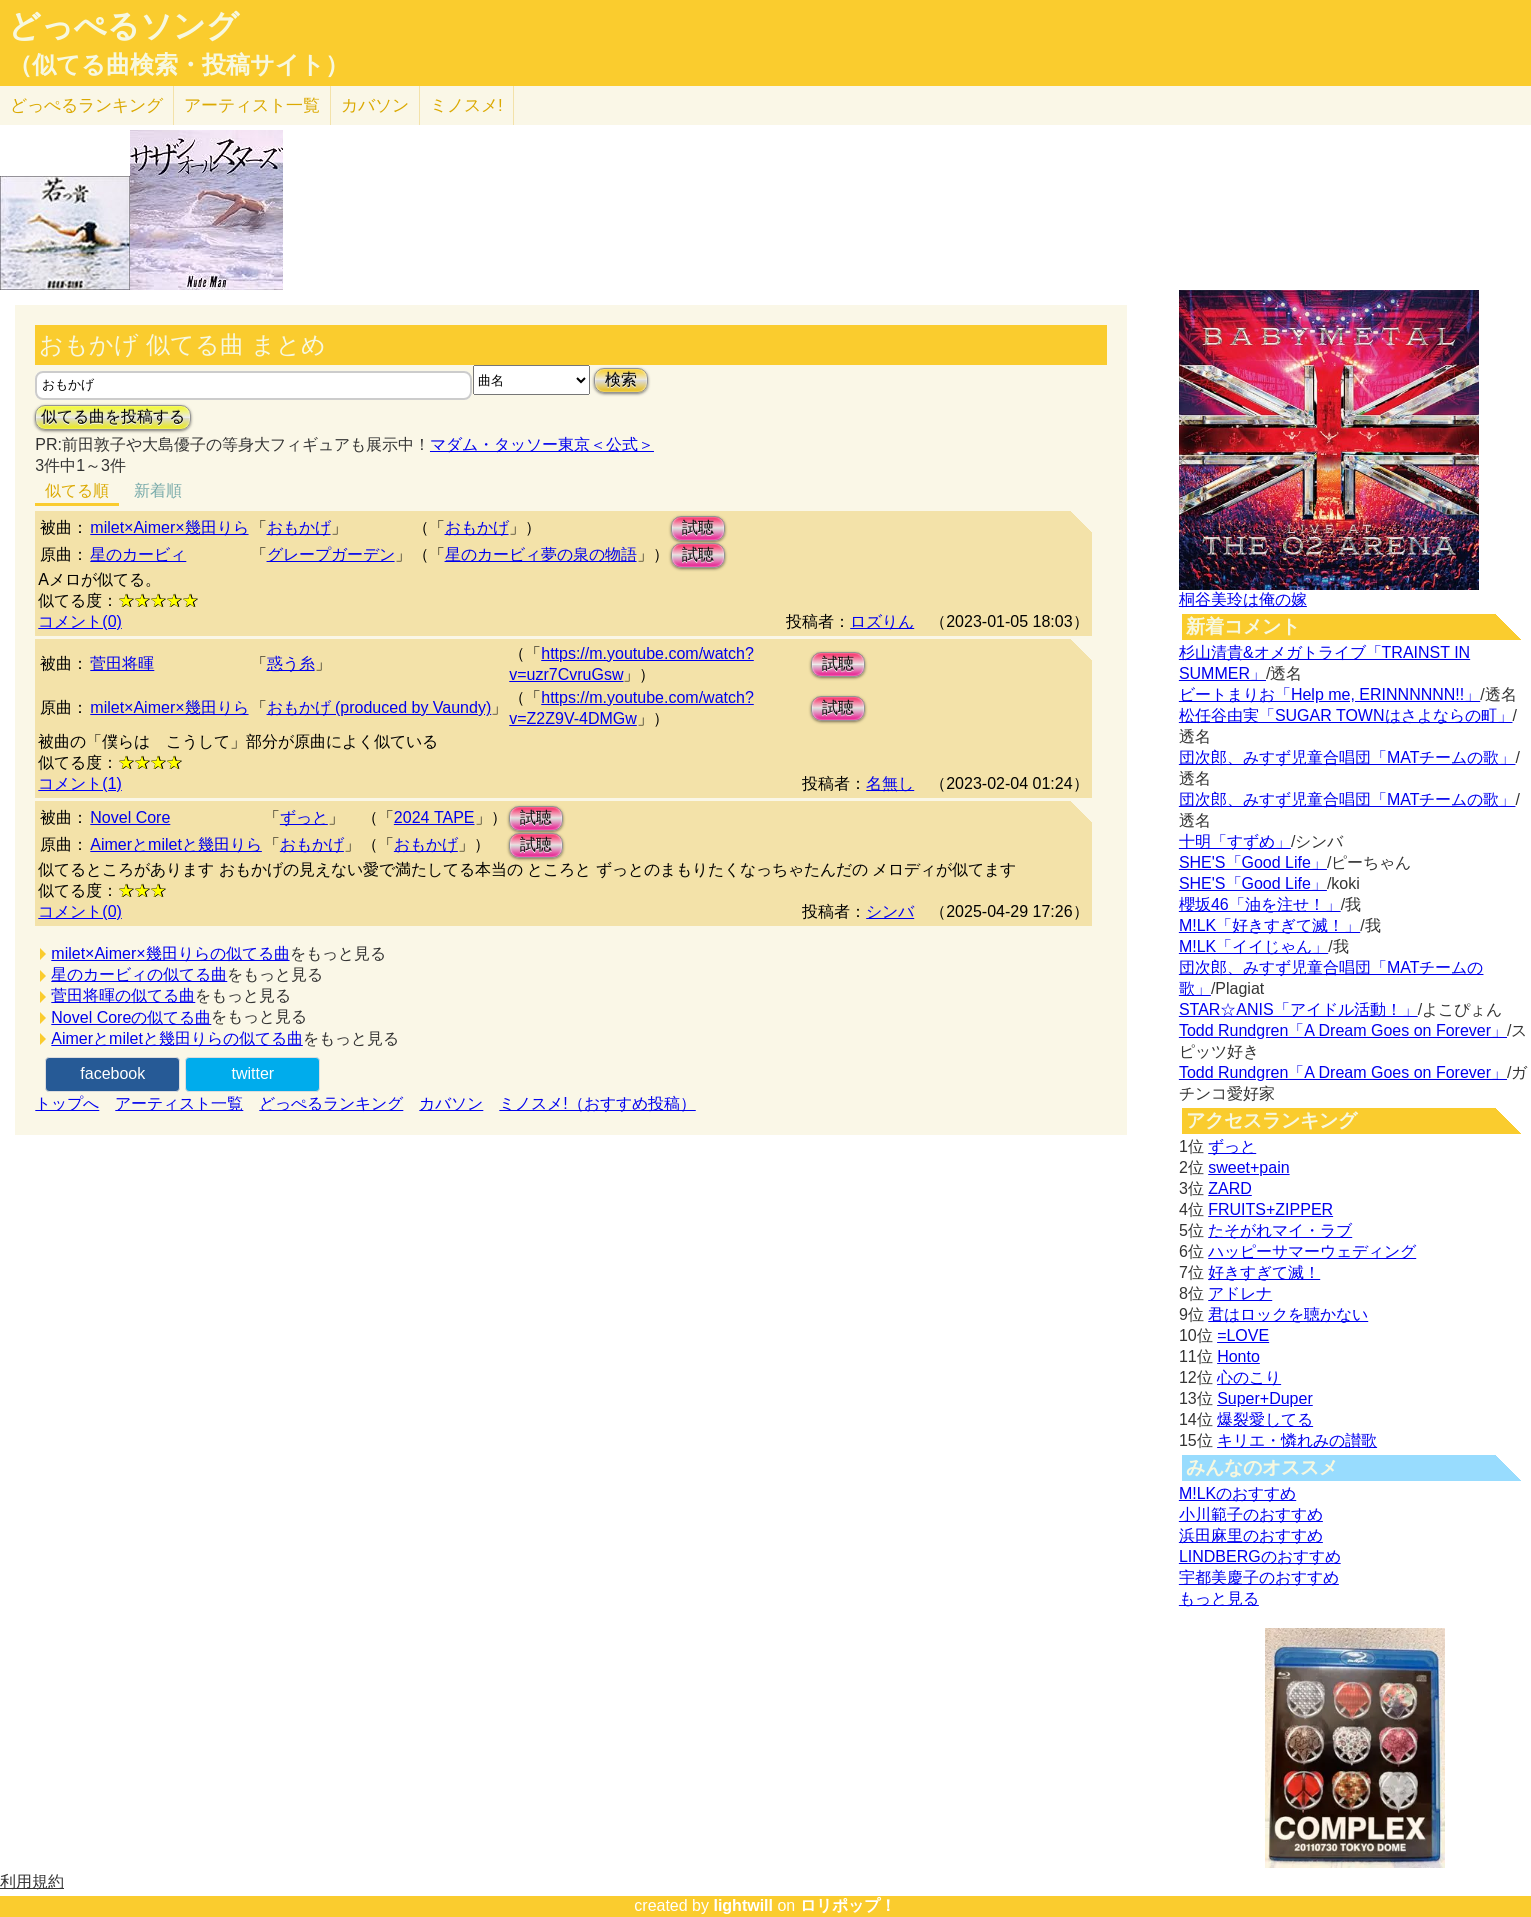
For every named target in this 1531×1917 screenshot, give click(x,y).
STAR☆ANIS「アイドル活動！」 (1298, 1009)
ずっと (304, 817)
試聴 (698, 527)
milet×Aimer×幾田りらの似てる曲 (170, 953)
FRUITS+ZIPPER (1270, 1209)
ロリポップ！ (848, 1905)
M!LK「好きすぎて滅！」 (1269, 925)
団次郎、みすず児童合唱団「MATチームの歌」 (1347, 757)
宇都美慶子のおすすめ (1259, 1577)
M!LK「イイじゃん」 (1253, 946)
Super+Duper (1265, 1398)
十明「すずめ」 (1235, 841)
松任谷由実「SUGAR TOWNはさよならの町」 (1346, 715)
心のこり (1249, 1377)
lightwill (743, 1905)
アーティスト (252, 105)
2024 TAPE (434, 817)
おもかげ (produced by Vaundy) (379, 707)
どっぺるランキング (331, 1103)
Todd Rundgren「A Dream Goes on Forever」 (1343, 1030)
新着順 (158, 490)
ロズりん (882, 621)
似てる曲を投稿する (113, 416)
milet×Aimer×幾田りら (169, 527)
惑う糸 (291, 663)
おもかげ (299, 527)
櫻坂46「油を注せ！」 (1260, 904)
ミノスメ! (466, 105)
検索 (621, 379)
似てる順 (77, 490)
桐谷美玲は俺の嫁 (1243, 599)
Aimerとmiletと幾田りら (176, 844)
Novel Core (130, 817)
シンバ (890, 911)
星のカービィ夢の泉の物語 (541, 554)
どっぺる (86, 105)
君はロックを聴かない (1288, 1314)
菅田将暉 (122, 663)
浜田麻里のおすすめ (1251, 1535)
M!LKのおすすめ (1237, 1493)
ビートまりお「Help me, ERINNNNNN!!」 (1329, 694)
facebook (112, 1073)
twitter (252, 1073)
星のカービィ (138, 554)
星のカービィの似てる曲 (139, 974)
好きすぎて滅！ (1264, 1272)
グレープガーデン (331, 554)
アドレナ (1240, 1293)
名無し (890, 783)
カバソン (375, 105)
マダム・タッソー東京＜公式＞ (542, 444)
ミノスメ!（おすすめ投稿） (597, 1103)
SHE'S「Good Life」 (1253, 862)
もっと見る (1219, 1598)
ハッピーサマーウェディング (1312, 1251)
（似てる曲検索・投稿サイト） (178, 65)
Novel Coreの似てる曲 (131, 1017)
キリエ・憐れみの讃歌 (1297, 1440)
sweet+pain (1248, 1167)
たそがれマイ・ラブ (1280, 1230)
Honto (1238, 1356)
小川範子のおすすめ (1251, 1514)
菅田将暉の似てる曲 (123, 995)
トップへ (67, 1103)
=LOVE (1243, 1335)
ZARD (1230, 1188)
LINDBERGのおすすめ (1260, 1556)
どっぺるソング (123, 26)
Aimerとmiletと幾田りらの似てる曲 (177, 1038)
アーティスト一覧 (179, 1103)
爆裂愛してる (1265, 1419)
